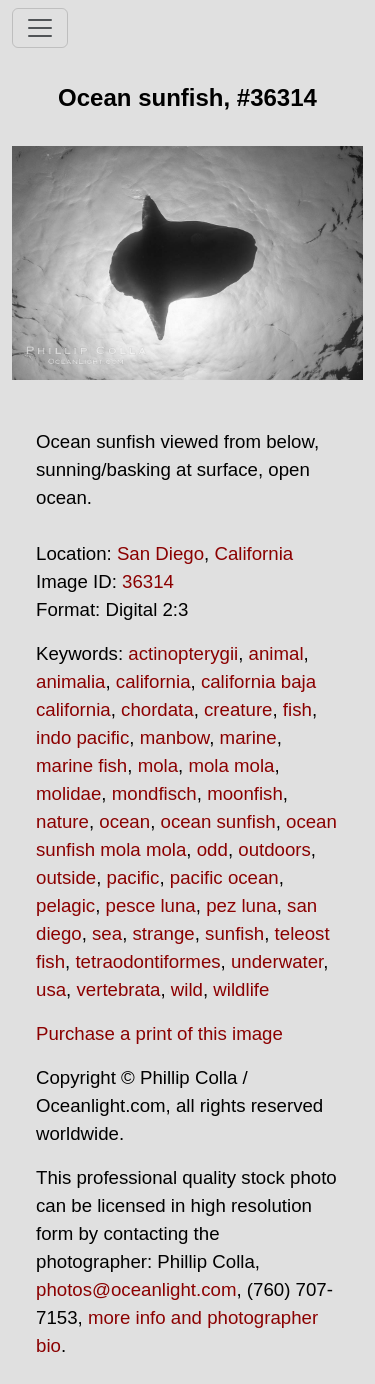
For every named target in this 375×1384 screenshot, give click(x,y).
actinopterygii (183, 653)
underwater (277, 961)
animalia (70, 681)
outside (66, 877)
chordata (157, 709)
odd (212, 849)
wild (187, 989)
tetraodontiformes (147, 961)
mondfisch (154, 793)
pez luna (241, 905)
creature (238, 709)
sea (107, 933)
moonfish (245, 793)
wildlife (241, 989)
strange (164, 933)
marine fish (81, 765)
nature (62, 821)
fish (297, 709)
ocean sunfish (218, 821)
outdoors (274, 849)
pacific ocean (224, 877)
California (253, 553)
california (153, 681)
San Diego (160, 553)
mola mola (231, 765)
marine (248, 737)
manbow (175, 737)
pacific (133, 877)
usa (51, 989)
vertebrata (118, 989)
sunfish (234, 933)
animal (276, 653)
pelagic (65, 905)
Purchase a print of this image (159, 1033)
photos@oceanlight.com (136, 1289)
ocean (124, 821)
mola (158, 765)
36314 (148, 581)
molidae (68, 793)
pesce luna (151, 905)
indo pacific (82, 737)
